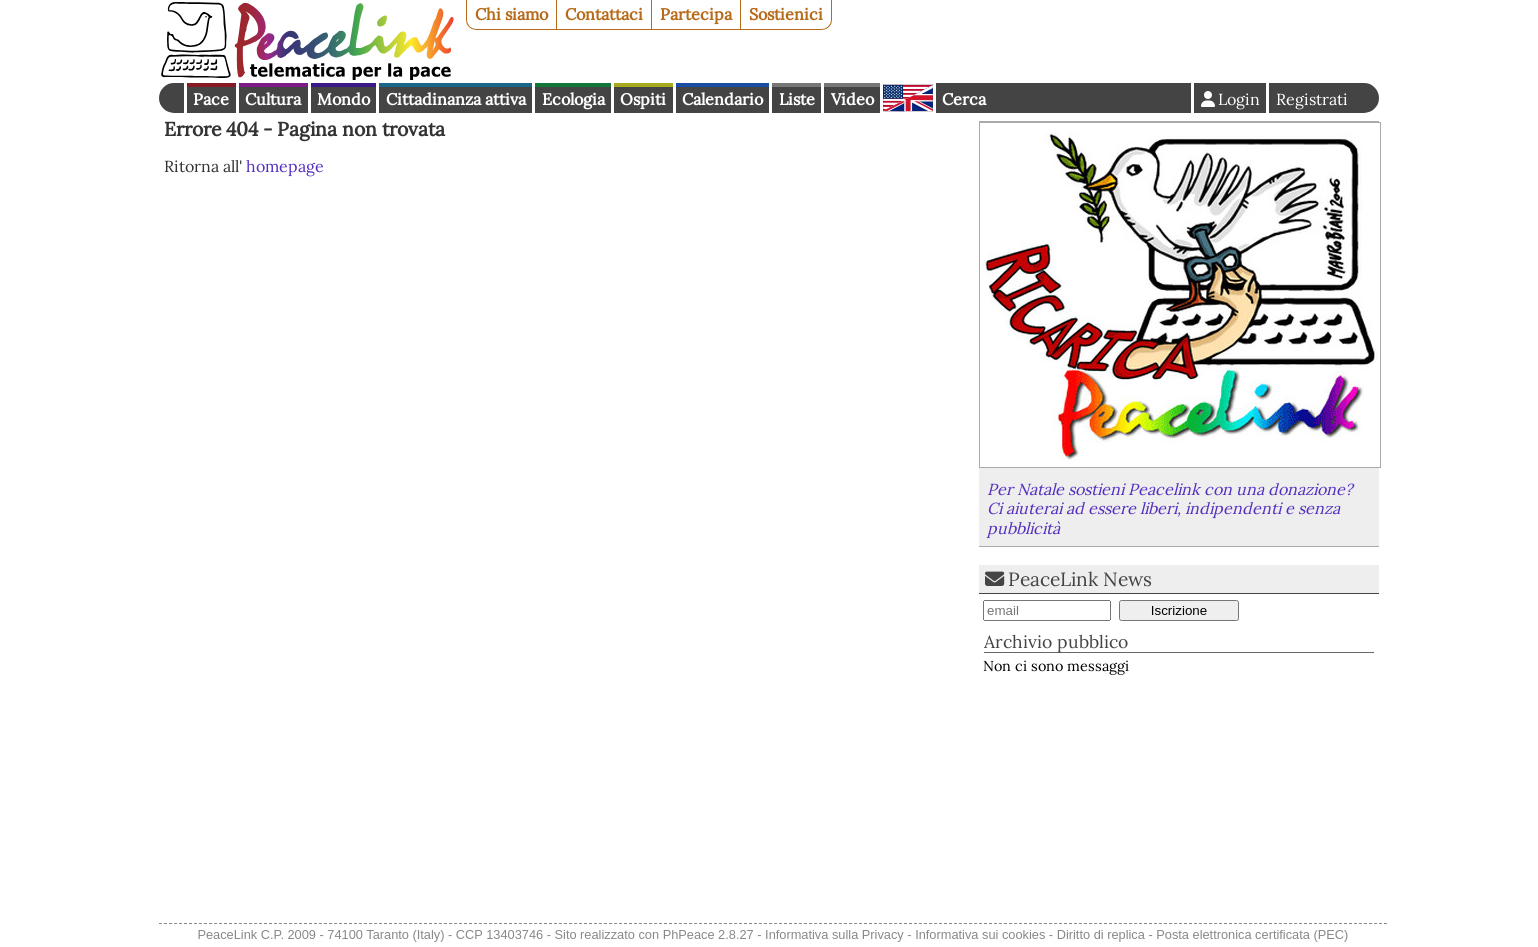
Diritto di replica (1101, 934)
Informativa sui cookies (980, 934)
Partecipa (696, 14)
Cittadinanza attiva (456, 99)
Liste (797, 99)
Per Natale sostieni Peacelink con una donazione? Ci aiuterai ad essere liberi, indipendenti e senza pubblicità (1170, 508)
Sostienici (786, 14)
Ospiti (643, 99)
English (908, 98)
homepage (285, 166)
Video (852, 99)
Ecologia (573, 99)
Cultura (273, 99)
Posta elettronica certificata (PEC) (1252, 934)
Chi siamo (511, 14)
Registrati (1312, 99)
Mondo (343, 99)
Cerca (964, 99)
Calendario (722, 99)
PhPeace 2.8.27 (708, 934)
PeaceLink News (1080, 579)
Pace (211, 99)
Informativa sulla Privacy (834, 934)
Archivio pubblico (1056, 641)
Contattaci (604, 14)
